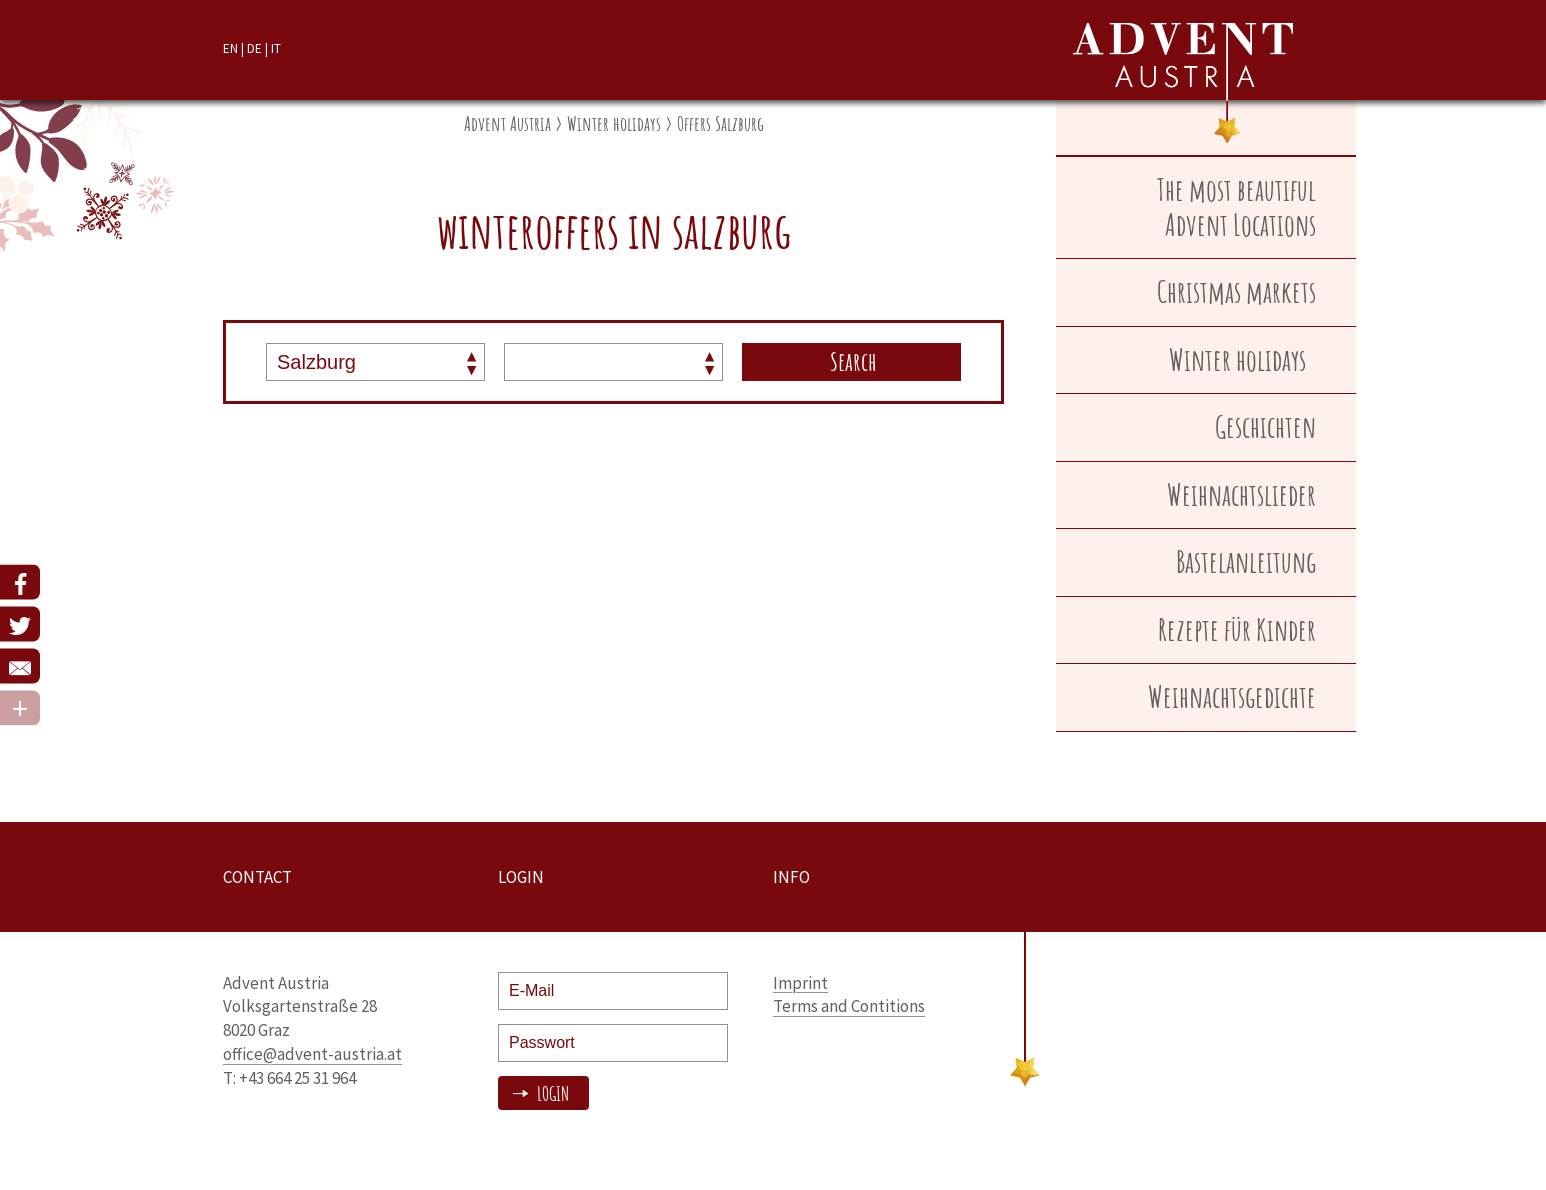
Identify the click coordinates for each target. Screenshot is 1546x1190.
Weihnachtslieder (1241, 494)
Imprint (800, 983)
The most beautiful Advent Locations (1236, 207)
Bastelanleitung (1246, 561)
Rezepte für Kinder (1237, 629)
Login (551, 1093)
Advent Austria (507, 123)
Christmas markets (1236, 291)
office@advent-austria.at (312, 1054)
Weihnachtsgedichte (1232, 696)
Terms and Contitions (849, 1006)
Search (853, 361)
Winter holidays (614, 123)
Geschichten (1265, 426)
